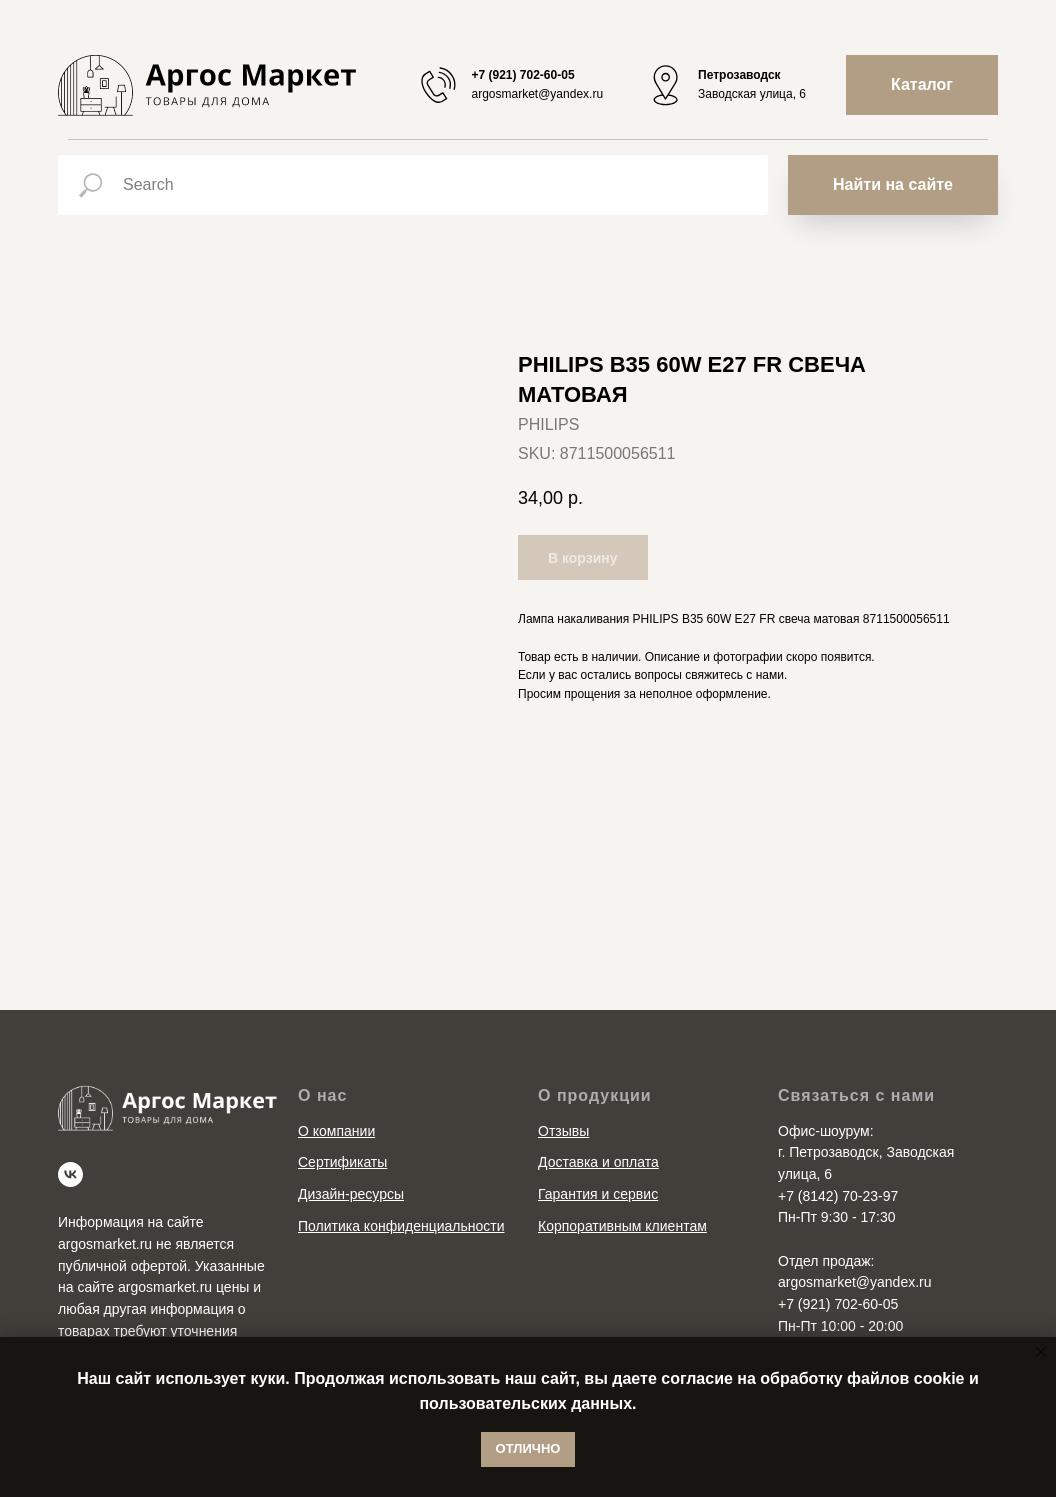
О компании (336, 1131)
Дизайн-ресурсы (351, 1194)
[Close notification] (1041, 1352)
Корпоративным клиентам (622, 1226)
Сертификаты (342, 1162)
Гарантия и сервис (598, 1194)
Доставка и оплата (598, 1162)
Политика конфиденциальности (401, 1226)
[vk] (70, 1174)
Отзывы (563, 1131)
